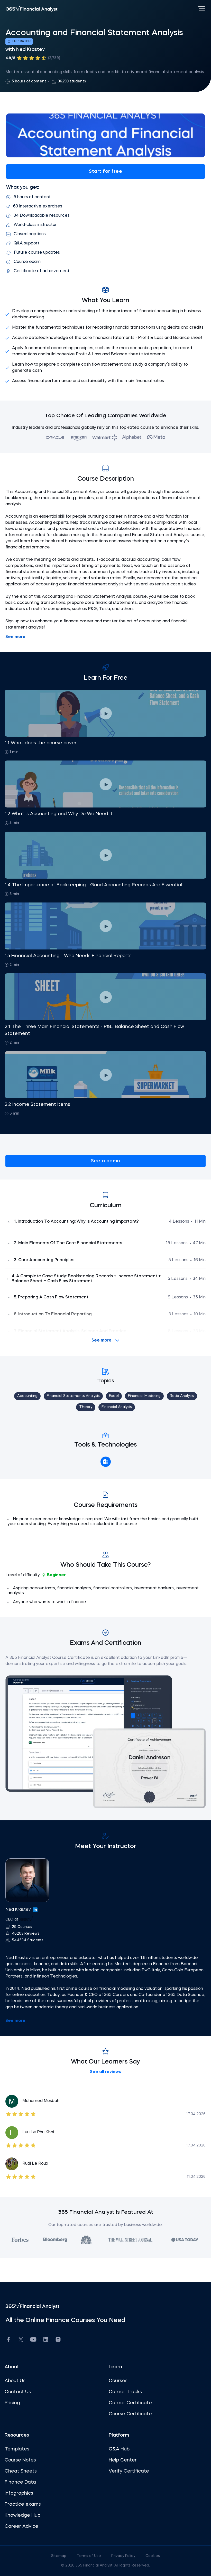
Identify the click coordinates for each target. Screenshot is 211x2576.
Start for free (105, 171)
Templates (17, 2449)
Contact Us (18, 2392)
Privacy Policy (123, 2556)
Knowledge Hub (22, 2515)
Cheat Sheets (21, 2471)
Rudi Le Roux (35, 2164)
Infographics (19, 2493)
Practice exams (23, 2504)
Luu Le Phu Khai (38, 2132)
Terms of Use (89, 2556)
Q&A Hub (119, 2449)
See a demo (105, 1161)
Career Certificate (130, 2403)
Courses (118, 2381)
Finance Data (20, 2482)
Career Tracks (125, 2392)
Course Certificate (130, 2414)
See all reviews (105, 2072)
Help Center (123, 2460)
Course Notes (20, 2460)
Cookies (152, 2556)
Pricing (12, 2403)
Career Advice (21, 2526)
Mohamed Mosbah (40, 2101)
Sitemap (59, 2556)
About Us (15, 2381)
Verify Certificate (129, 2471)
